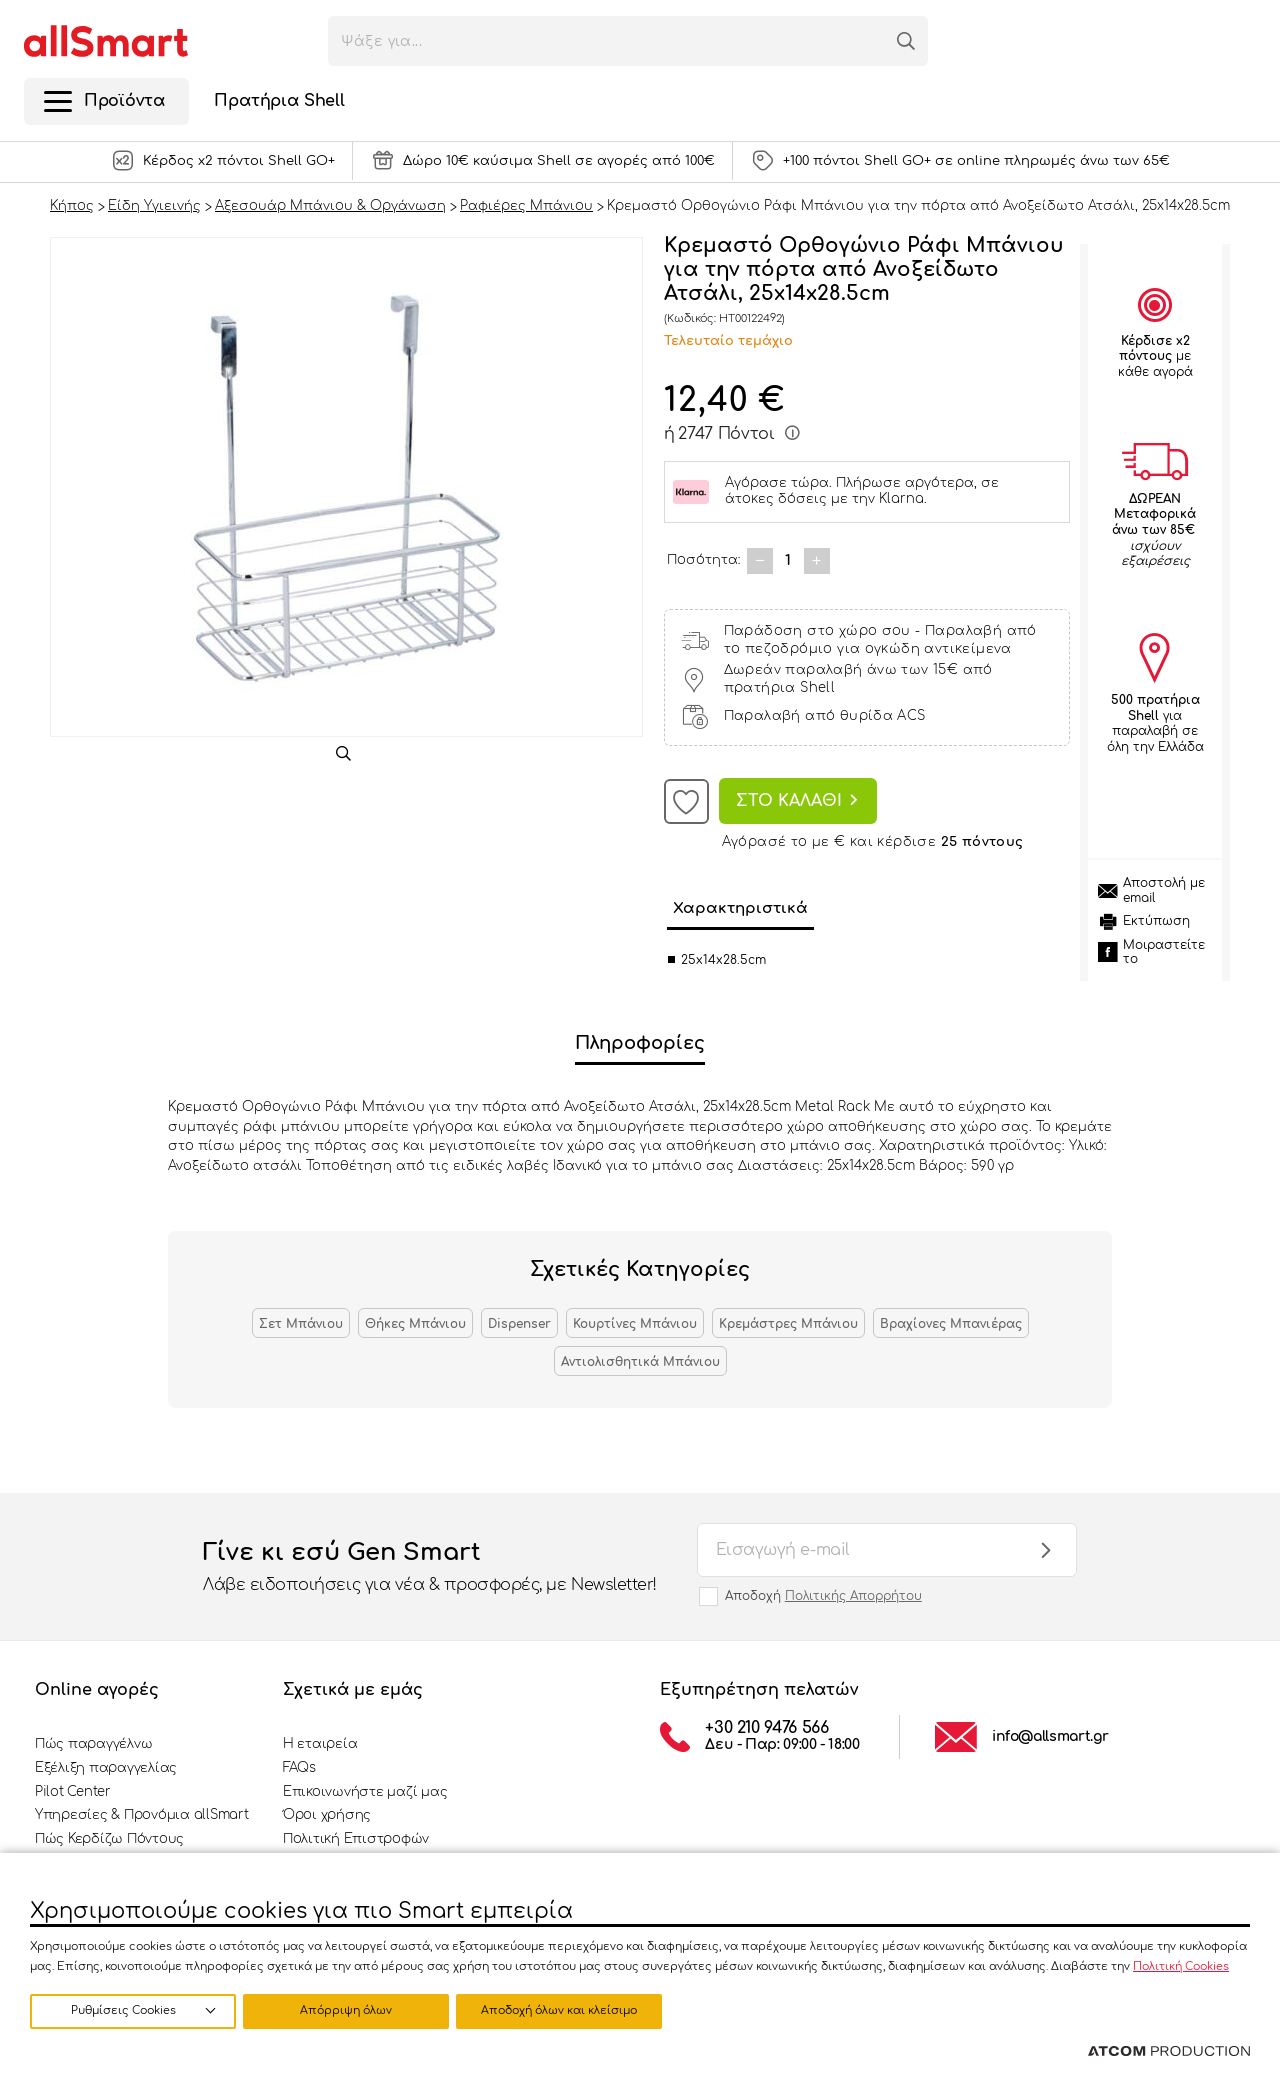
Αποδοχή (823, 1596)
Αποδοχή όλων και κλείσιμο (565, 2010)
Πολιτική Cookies (1181, 1965)
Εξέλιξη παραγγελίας (106, 1768)
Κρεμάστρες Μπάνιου (788, 1324)
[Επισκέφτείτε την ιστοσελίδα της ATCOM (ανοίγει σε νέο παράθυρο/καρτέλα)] (1169, 2052)
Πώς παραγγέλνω (93, 1744)
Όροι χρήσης (327, 1815)
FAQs (299, 1768)
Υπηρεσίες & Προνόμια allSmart (141, 1815)
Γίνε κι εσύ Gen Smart (430, 1568)
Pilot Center (73, 1792)
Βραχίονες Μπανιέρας (951, 1324)
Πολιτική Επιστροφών (356, 1839)
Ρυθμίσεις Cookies (123, 2010)
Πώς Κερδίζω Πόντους (109, 1839)
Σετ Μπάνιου (301, 1324)
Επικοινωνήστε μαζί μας (365, 1792)
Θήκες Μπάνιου (415, 1324)
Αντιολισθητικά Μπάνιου (640, 1362)
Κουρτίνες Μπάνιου (635, 1324)
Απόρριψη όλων (349, 2010)
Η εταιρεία (320, 1744)
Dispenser (519, 1324)
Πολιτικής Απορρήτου (853, 1596)
